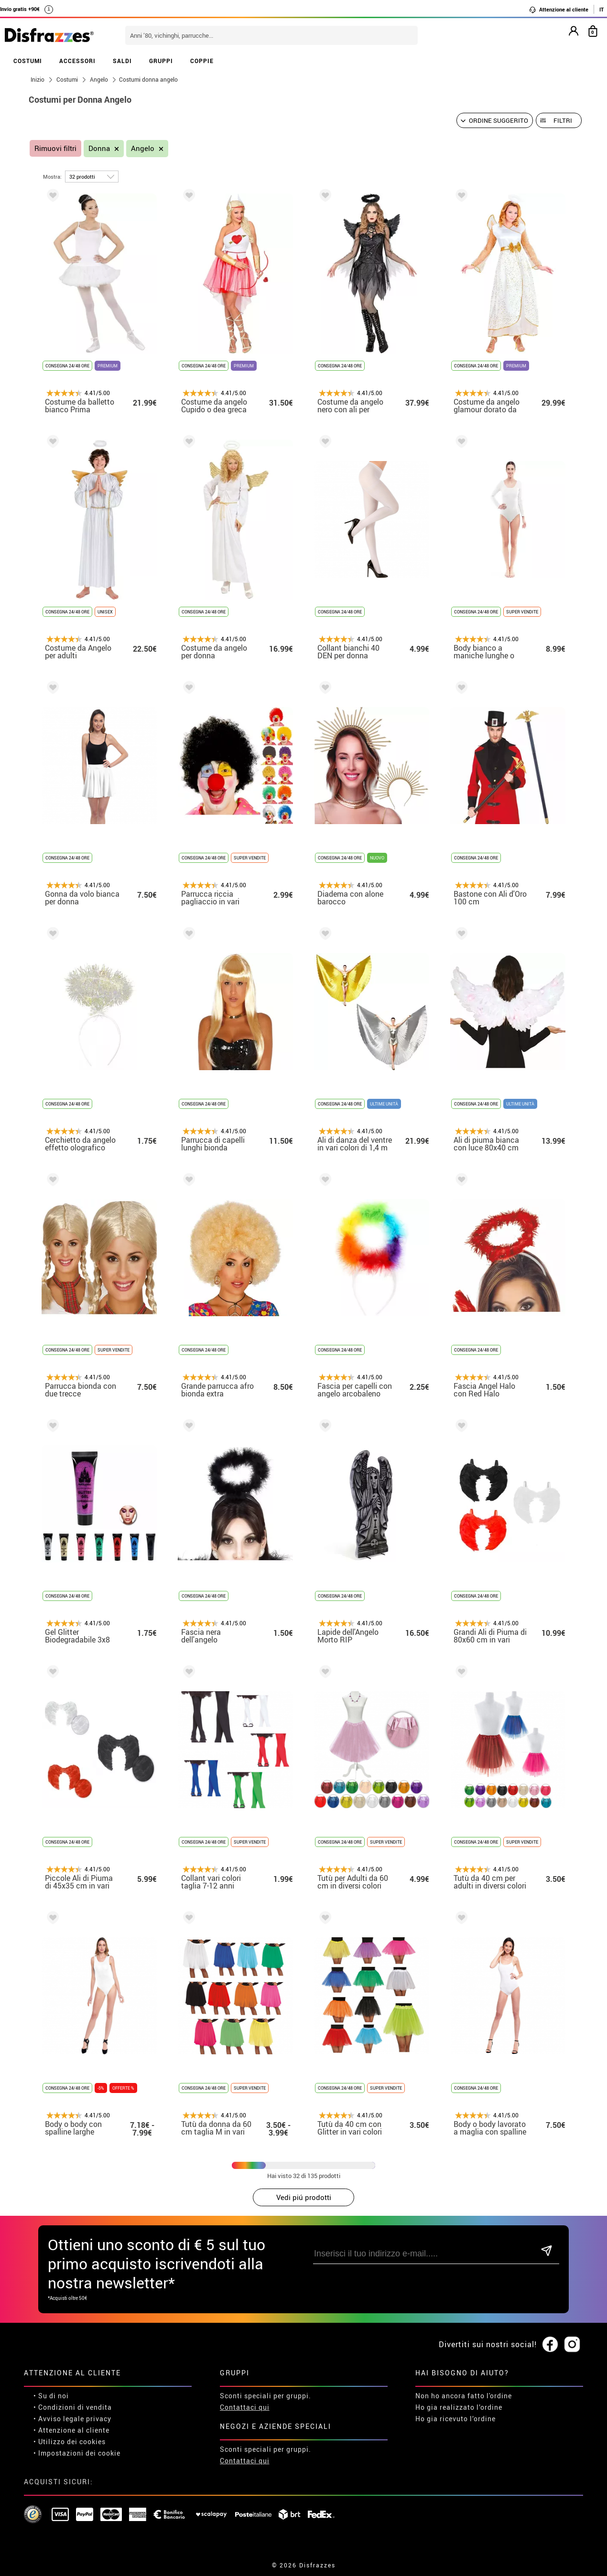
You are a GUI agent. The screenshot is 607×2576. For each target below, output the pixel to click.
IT (601, 9)
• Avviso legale (58, 2418)
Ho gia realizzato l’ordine (458, 2407)
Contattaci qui (245, 2407)
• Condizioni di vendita (72, 2407)
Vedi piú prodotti (303, 2197)
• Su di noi (51, 2395)
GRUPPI (161, 60)
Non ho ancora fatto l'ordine (463, 2395)
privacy (98, 2418)
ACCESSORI (77, 60)
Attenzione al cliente (558, 9)
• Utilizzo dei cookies (69, 2441)
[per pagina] (92, 176)
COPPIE (202, 60)
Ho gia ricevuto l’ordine (455, 2418)
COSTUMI (27, 60)
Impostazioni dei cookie (79, 2453)
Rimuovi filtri (55, 148)
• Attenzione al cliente (71, 2430)
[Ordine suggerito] (494, 120)
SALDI (122, 60)
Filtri (562, 120)
